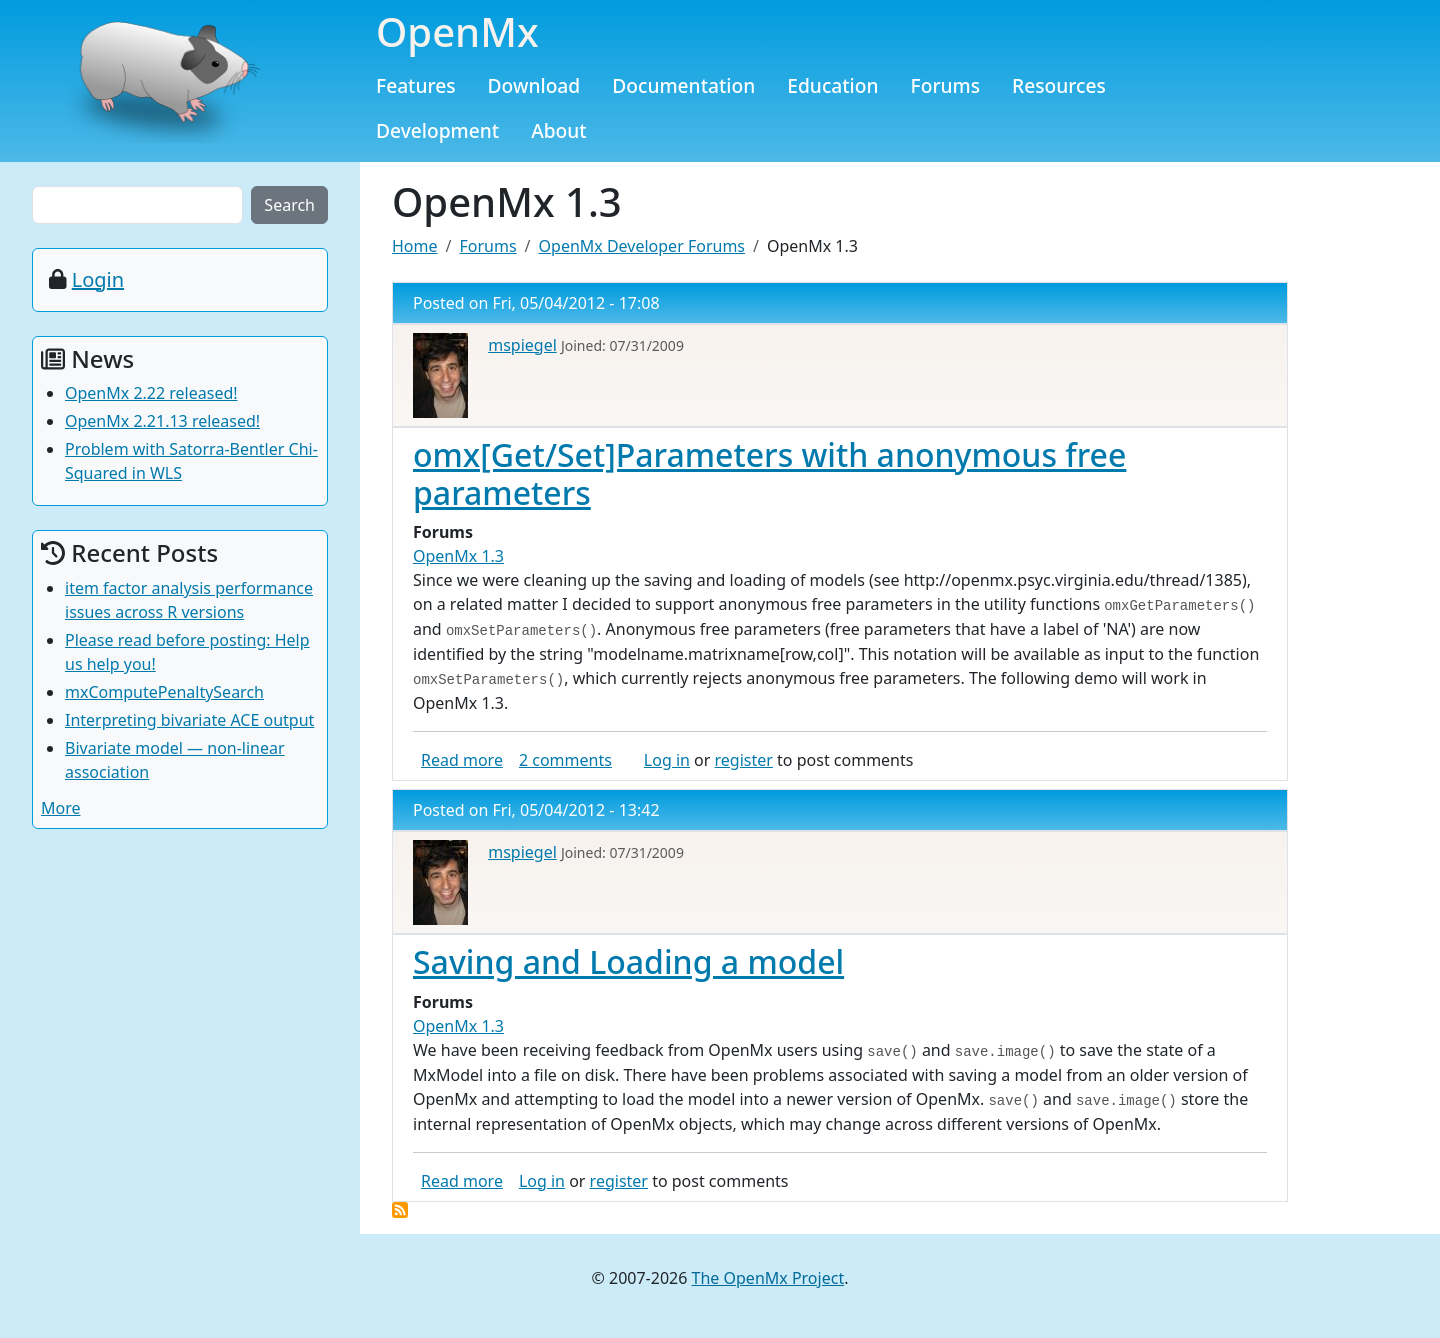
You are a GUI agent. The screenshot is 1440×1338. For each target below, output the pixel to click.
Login (98, 279)
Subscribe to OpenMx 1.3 (400, 1210)
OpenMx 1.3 (458, 556)
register (744, 760)
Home (415, 246)
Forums (946, 85)
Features (416, 85)
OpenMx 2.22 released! (151, 393)
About (559, 130)
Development (437, 130)
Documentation (683, 85)
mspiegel (522, 345)
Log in (667, 760)
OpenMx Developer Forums (642, 246)
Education (832, 85)
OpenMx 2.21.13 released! (162, 421)
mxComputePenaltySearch (164, 692)
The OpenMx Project (768, 1278)
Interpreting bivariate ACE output (189, 720)
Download (534, 85)
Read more (462, 760)
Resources (1059, 85)
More (61, 808)
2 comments (565, 760)
